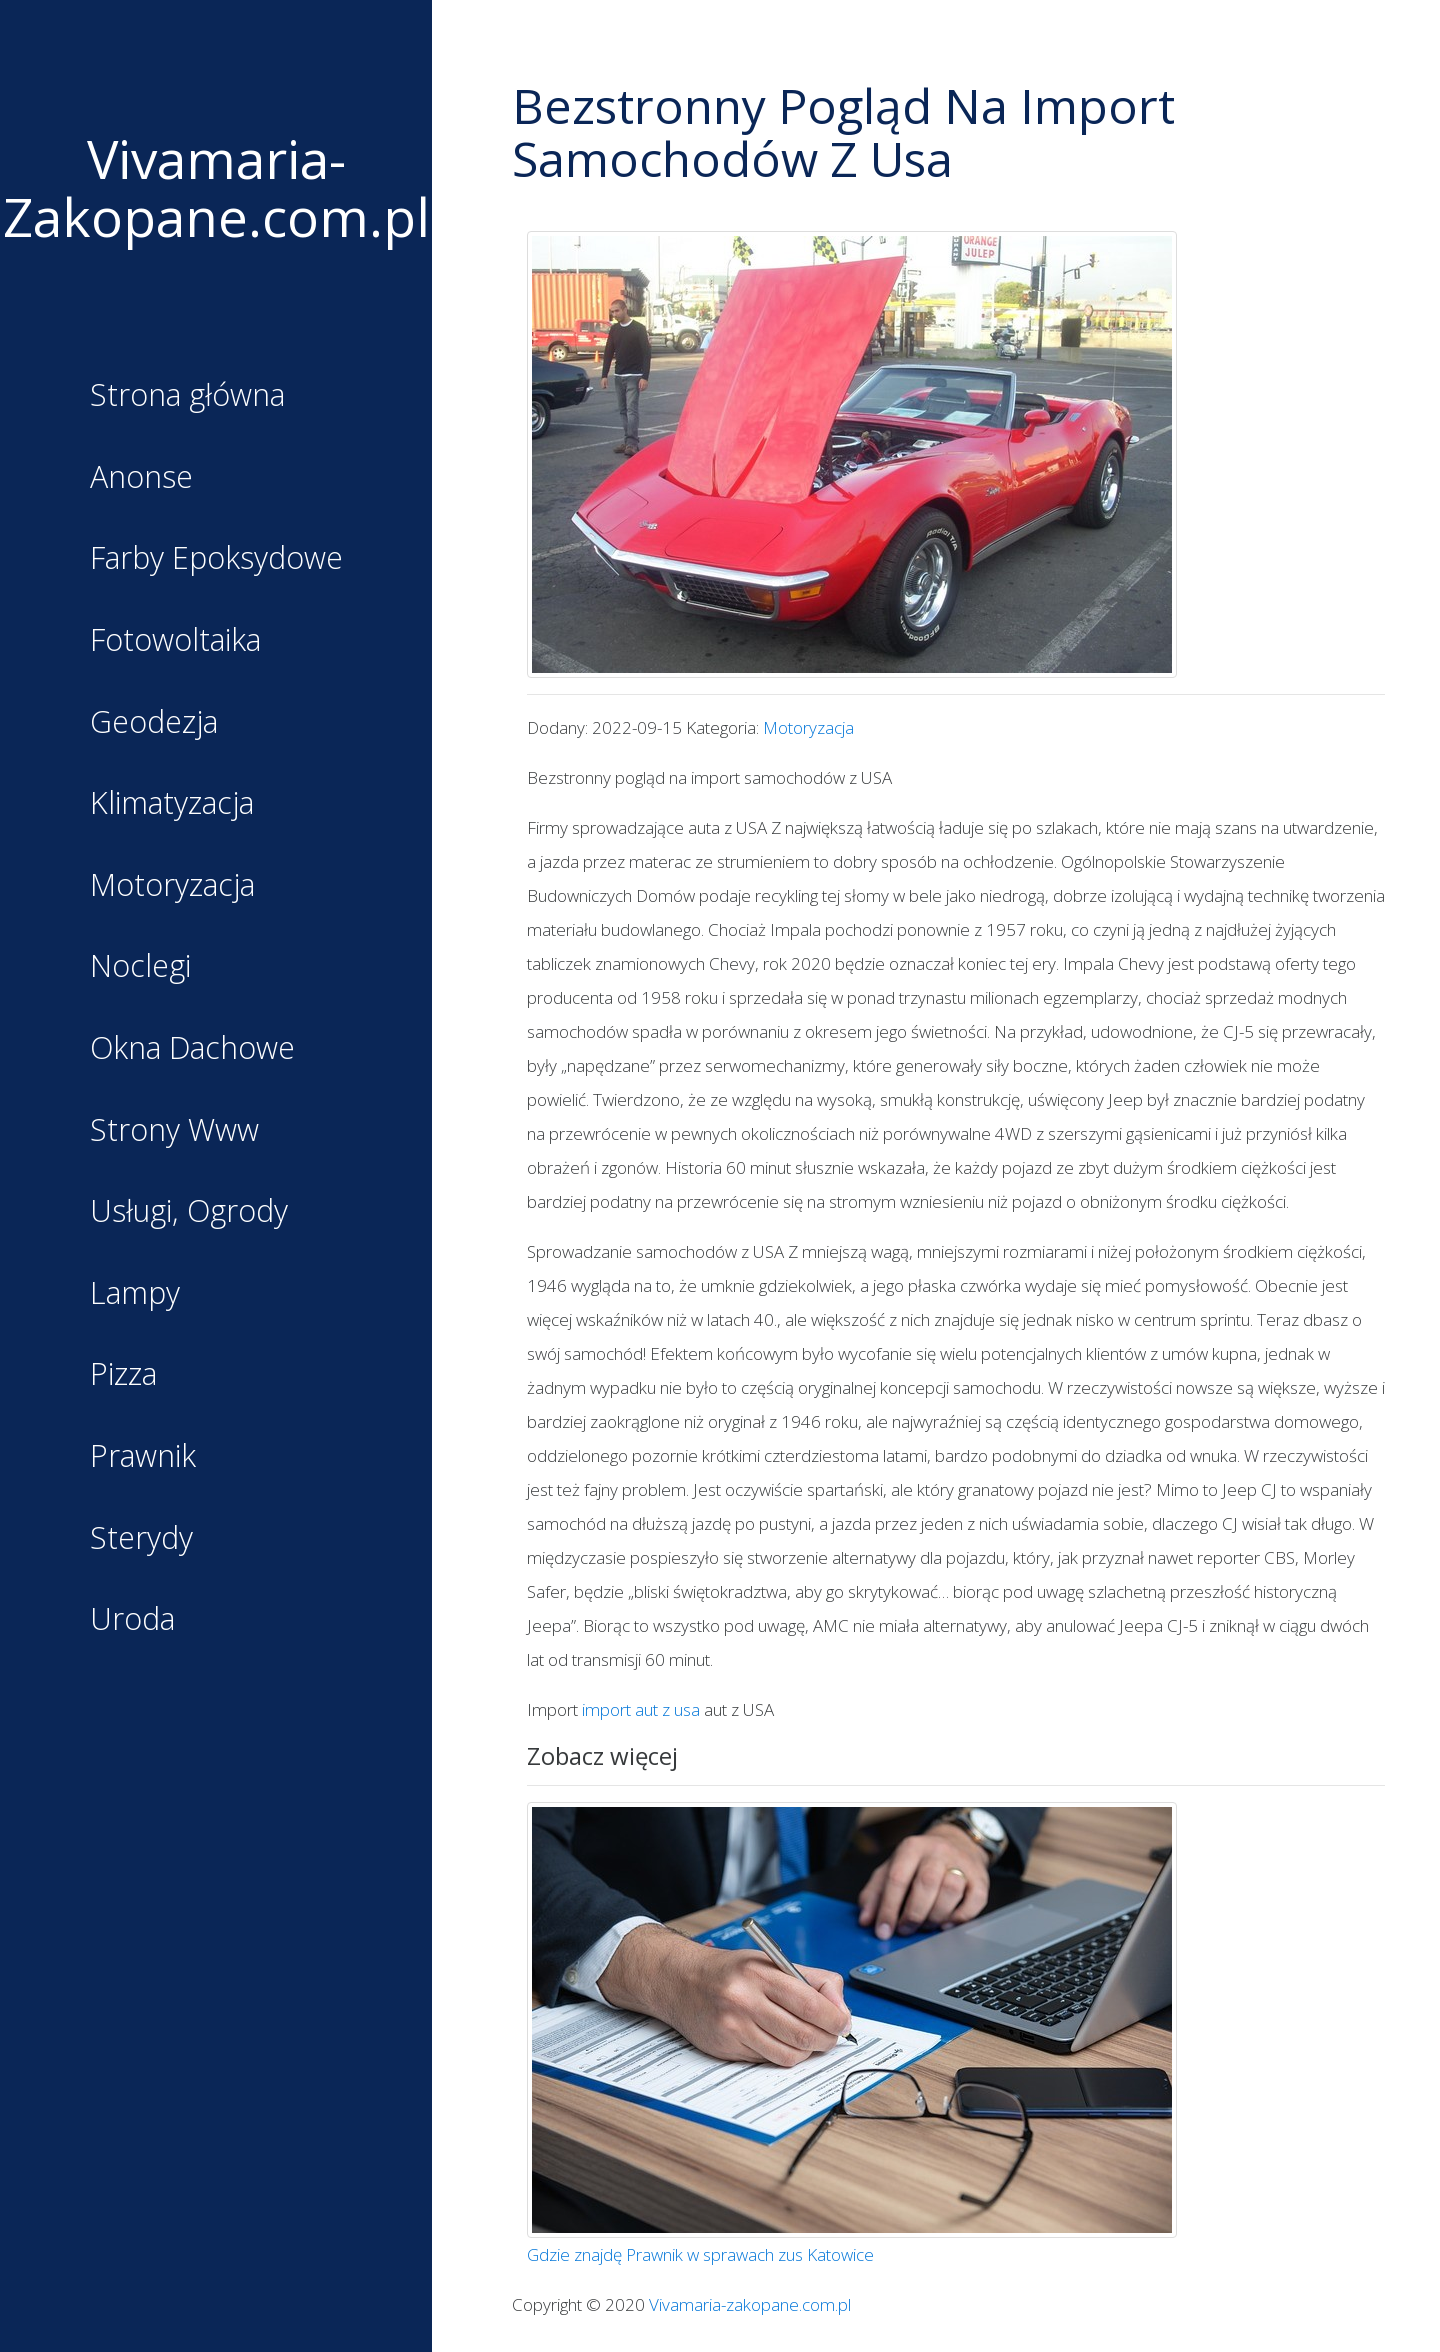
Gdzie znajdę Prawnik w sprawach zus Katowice (700, 2254)
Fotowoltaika (181, 641)
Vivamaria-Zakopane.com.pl (216, 187)
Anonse (152, 478)
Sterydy (151, 1539)
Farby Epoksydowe (216, 559)
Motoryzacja (179, 886)
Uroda (143, 1620)
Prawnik (153, 1457)
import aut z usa (641, 1709)
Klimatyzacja (177, 804)
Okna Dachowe (197, 1049)
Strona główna (192, 396)
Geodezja (162, 723)
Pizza (135, 1375)
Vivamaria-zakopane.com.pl (750, 2304)
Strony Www (180, 1131)
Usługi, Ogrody (192, 1212)
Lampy (146, 1294)
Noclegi (151, 967)
